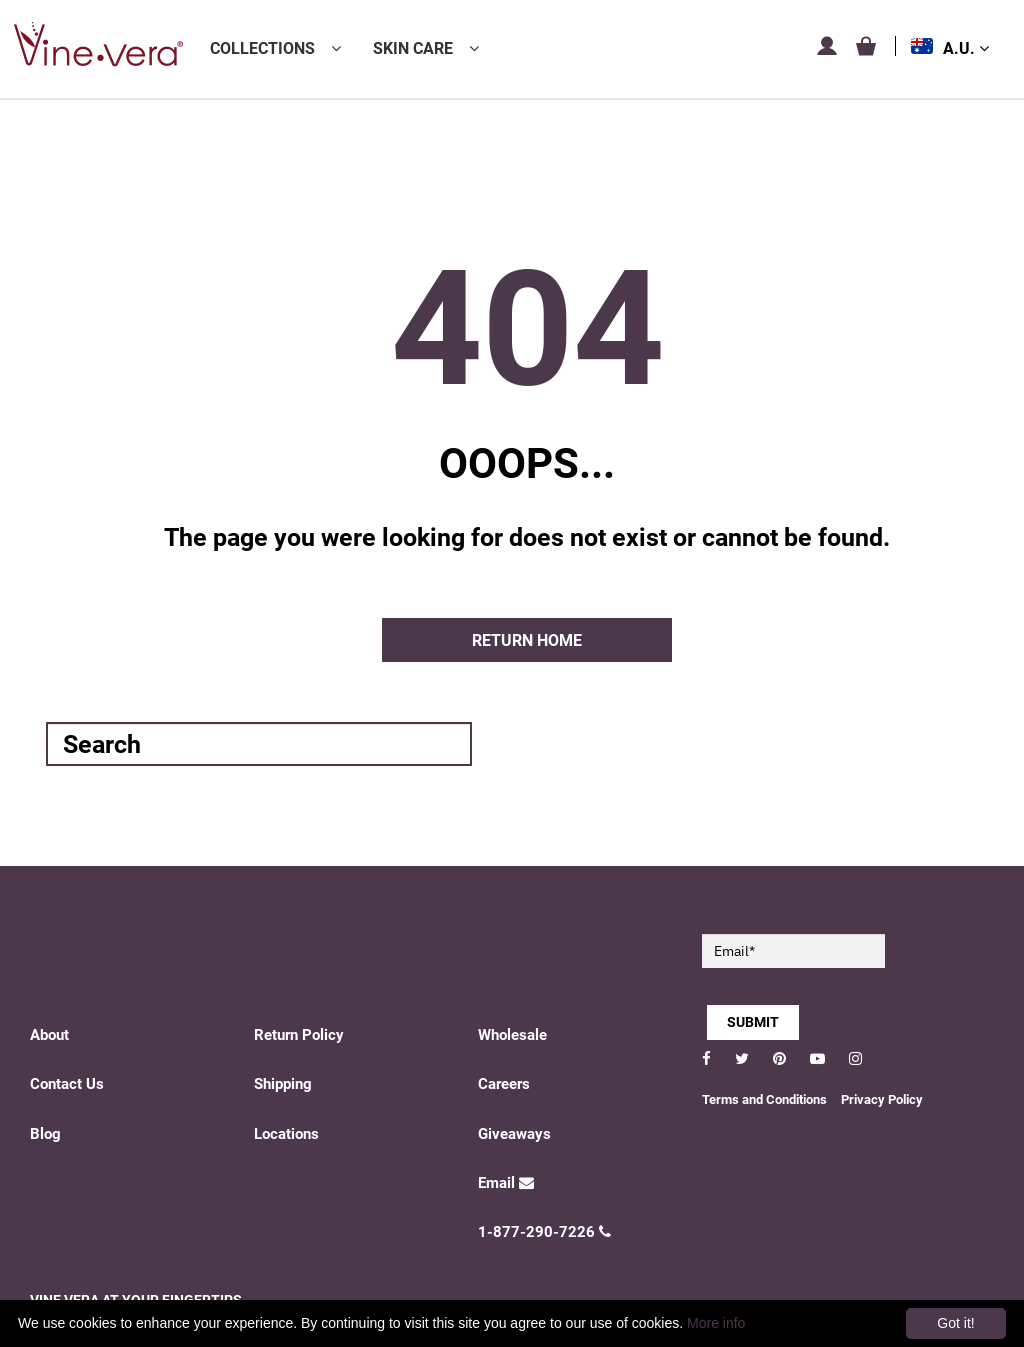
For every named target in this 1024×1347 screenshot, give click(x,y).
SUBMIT (753, 1022)
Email (506, 1183)
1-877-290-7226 (544, 1232)
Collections (262, 48)
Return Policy (299, 1035)
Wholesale (512, 1035)
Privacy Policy (882, 1099)
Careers (504, 1084)
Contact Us (67, 1084)
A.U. (966, 48)
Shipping (283, 1084)
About (49, 1035)
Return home (527, 640)
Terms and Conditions (764, 1099)
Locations (286, 1134)
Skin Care (413, 48)
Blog (45, 1134)
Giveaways (514, 1134)
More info (716, 1323)
